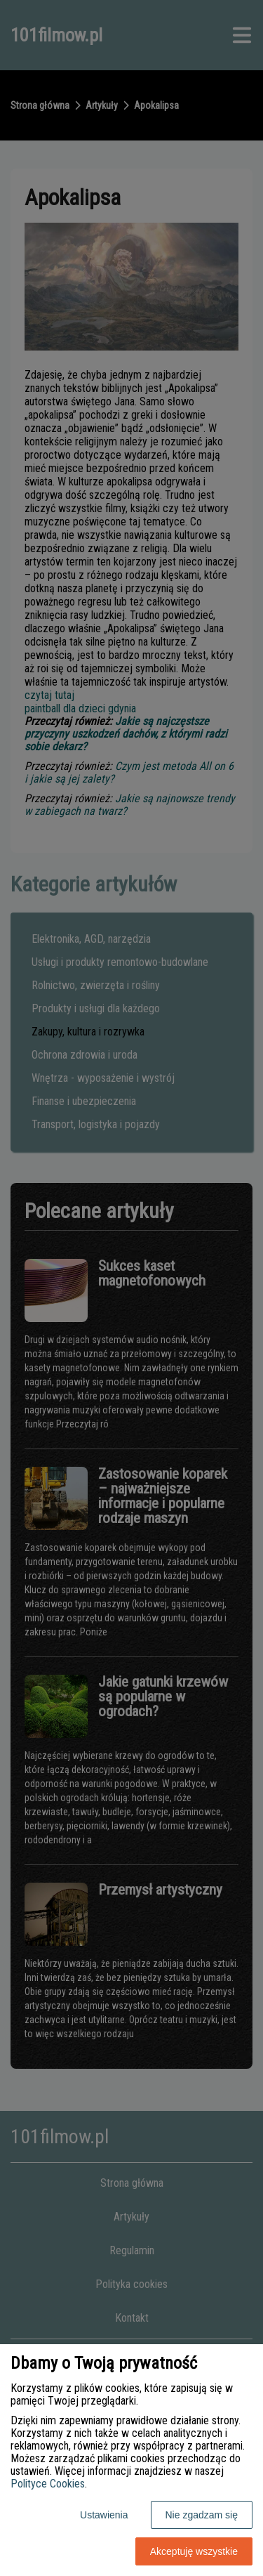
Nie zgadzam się (202, 2515)
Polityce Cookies (48, 2483)
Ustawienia (104, 2515)
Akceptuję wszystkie (194, 2551)
